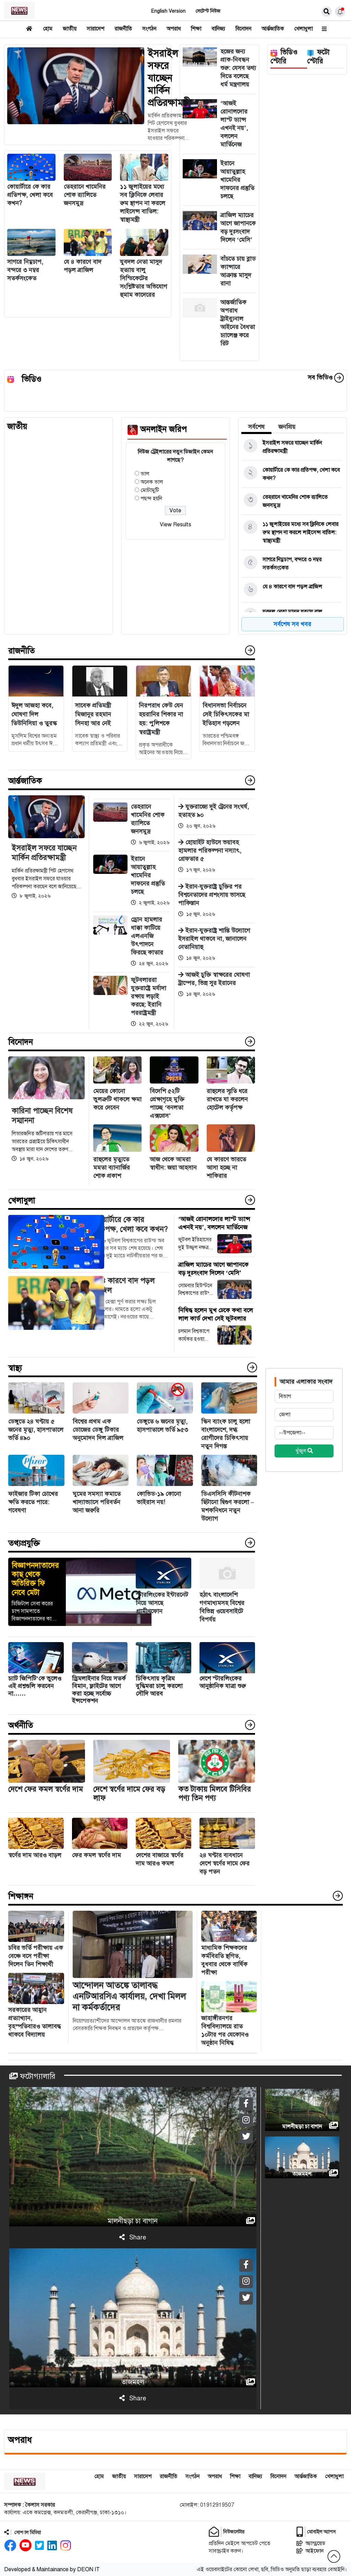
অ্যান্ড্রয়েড (310, 2543)
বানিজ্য (218, 28)
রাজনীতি (123, 28)
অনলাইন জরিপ (163, 429)
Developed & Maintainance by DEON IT (52, 2569)
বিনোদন (243, 28)
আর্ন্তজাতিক (273, 28)
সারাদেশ (95, 28)
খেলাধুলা (303, 28)
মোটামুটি (150, 490)
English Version (168, 11)
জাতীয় (69, 28)
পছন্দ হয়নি (151, 498)
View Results (175, 524)
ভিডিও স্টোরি (284, 57)
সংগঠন (149, 28)
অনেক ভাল (152, 482)
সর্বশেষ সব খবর (292, 624)
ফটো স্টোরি (318, 57)
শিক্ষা (196, 28)
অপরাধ (174, 28)
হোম (47, 28)
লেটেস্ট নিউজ (208, 11)
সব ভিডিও (326, 377)
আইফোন (310, 2551)
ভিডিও (31, 379)
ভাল (145, 473)
